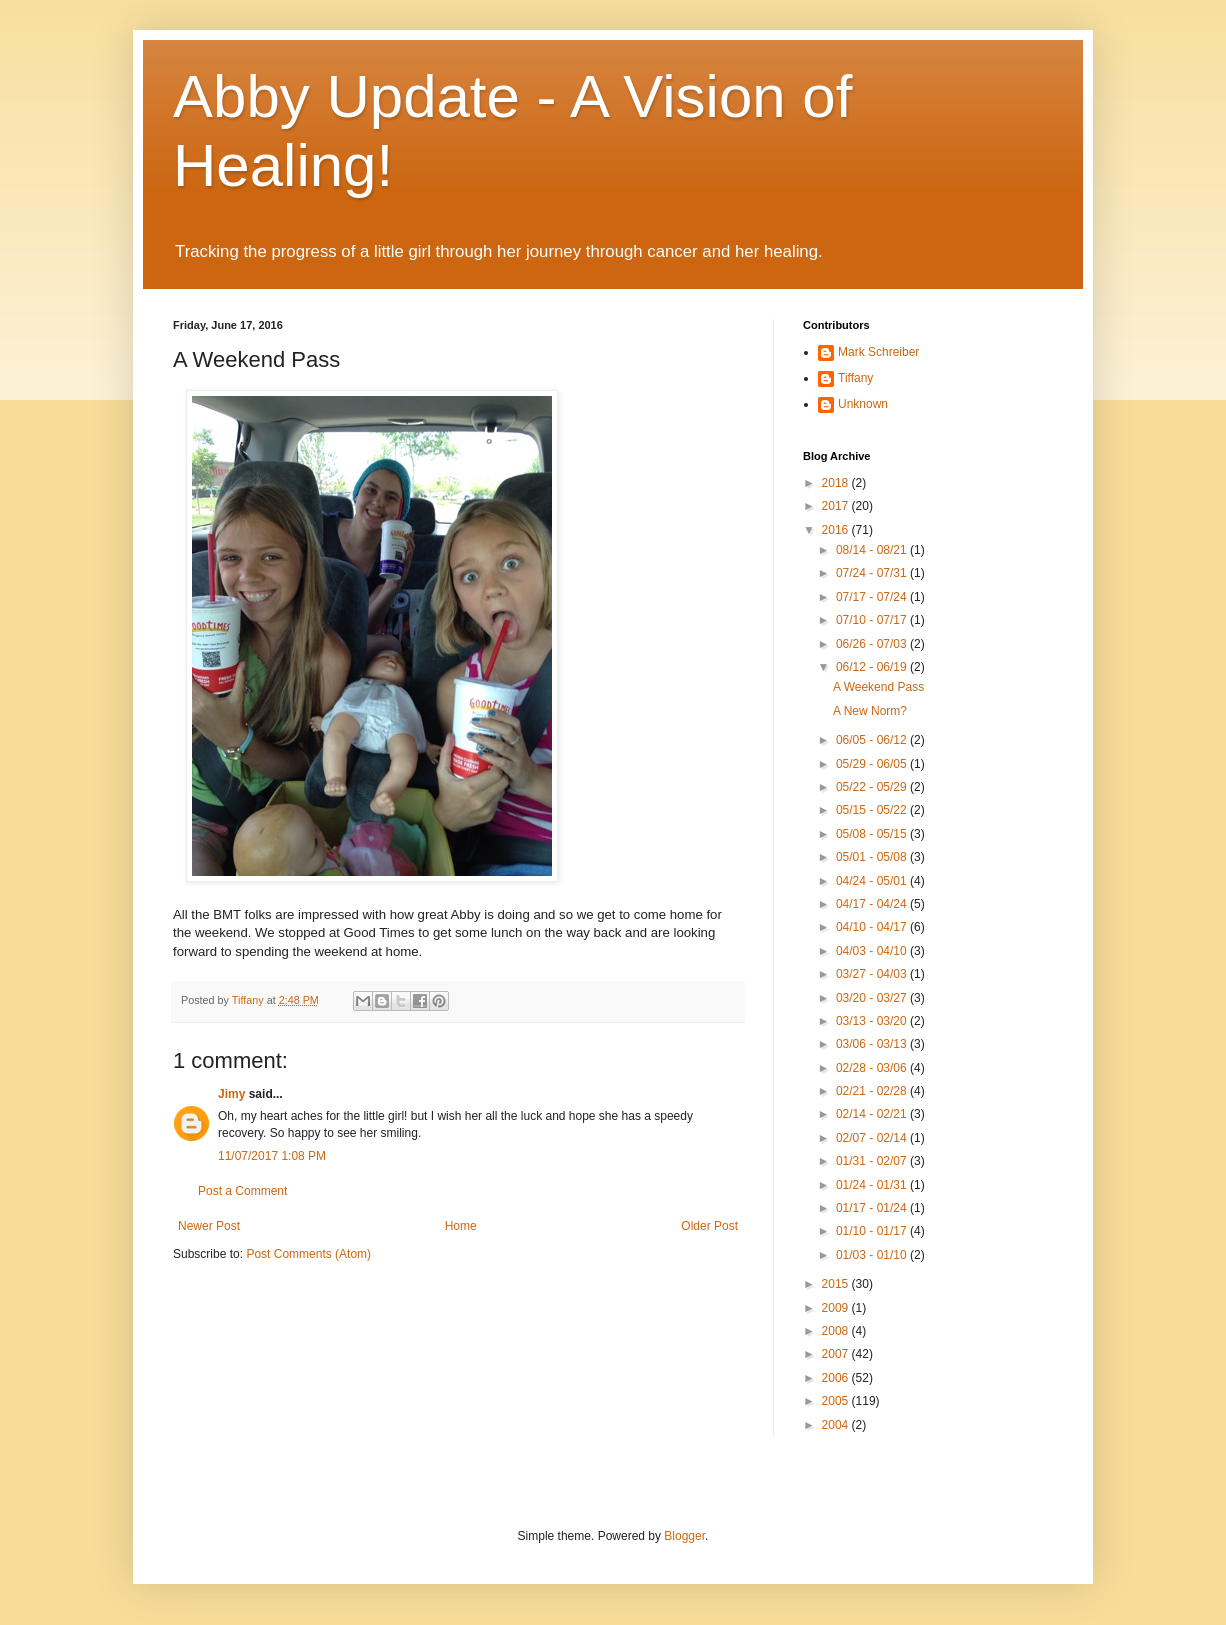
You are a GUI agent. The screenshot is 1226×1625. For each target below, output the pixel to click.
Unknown (863, 404)
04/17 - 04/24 (873, 904)
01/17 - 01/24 (873, 1208)
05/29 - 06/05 (873, 764)
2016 (837, 530)
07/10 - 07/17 (873, 620)
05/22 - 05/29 (873, 787)
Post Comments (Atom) (308, 1254)
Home (461, 1226)
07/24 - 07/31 (873, 573)
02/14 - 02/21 (873, 1114)
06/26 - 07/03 (873, 644)
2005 (837, 1401)
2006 (837, 1378)
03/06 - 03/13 (873, 1044)
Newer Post (209, 1226)
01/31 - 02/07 (873, 1161)
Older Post (709, 1226)
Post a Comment (242, 1191)
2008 (837, 1331)
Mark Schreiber (878, 352)
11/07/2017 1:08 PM (272, 1156)
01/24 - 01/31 (873, 1185)
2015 (837, 1284)
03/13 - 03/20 (873, 1021)
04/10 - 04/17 (873, 927)
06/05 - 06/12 (873, 740)
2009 (837, 1308)
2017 (837, 506)
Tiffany (855, 378)
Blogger (684, 1536)
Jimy (231, 1094)
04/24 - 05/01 (873, 881)
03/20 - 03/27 (873, 998)
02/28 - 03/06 (873, 1068)
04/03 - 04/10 (873, 951)
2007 (837, 1354)
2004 (837, 1425)
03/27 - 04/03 (873, 974)
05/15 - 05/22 (873, 810)
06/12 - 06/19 (873, 667)
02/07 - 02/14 (873, 1138)
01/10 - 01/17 (873, 1231)
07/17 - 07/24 (873, 597)
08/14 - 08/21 (873, 550)
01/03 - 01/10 (873, 1255)
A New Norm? (870, 711)
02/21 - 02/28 (873, 1091)
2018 (837, 483)
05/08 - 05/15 (873, 834)
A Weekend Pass (878, 687)
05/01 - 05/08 (873, 857)
